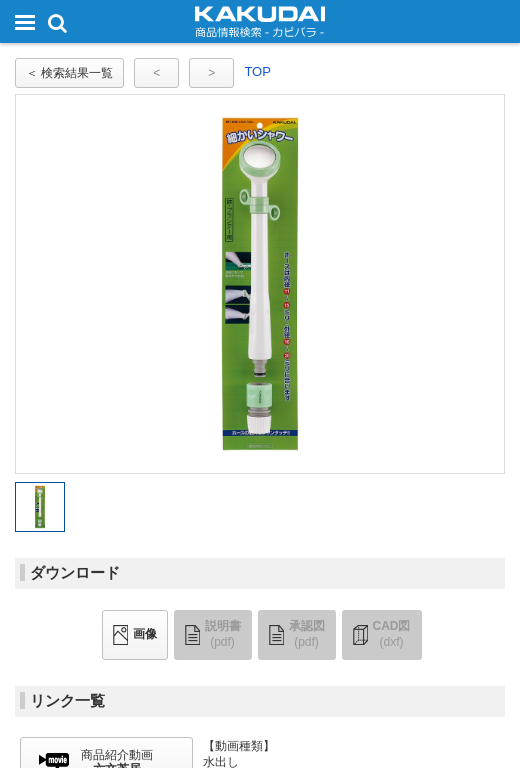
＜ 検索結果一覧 (69, 73)
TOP (257, 71)
